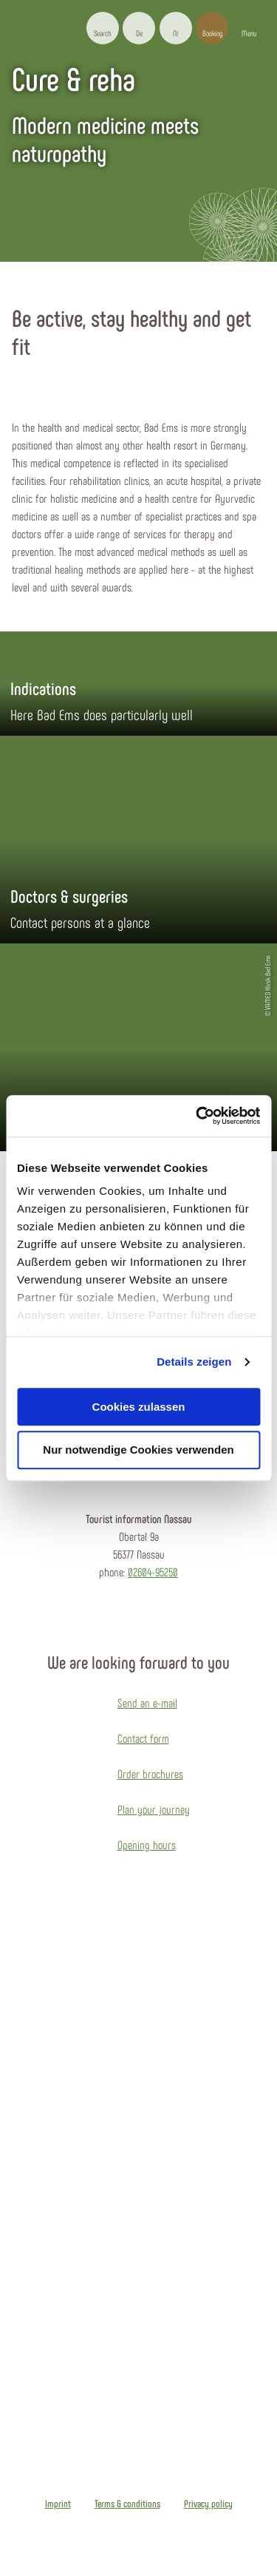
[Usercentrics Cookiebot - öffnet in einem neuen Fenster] (197, 1115)
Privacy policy (208, 2503)
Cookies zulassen (138, 1406)
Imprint (58, 2503)
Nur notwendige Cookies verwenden (138, 1450)
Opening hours (146, 1844)
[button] (139, 28)
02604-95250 (153, 1572)
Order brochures (150, 1773)
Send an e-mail (147, 1702)
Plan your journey (153, 1809)
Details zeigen (194, 1361)
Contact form (143, 1738)
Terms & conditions (127, 2503)
